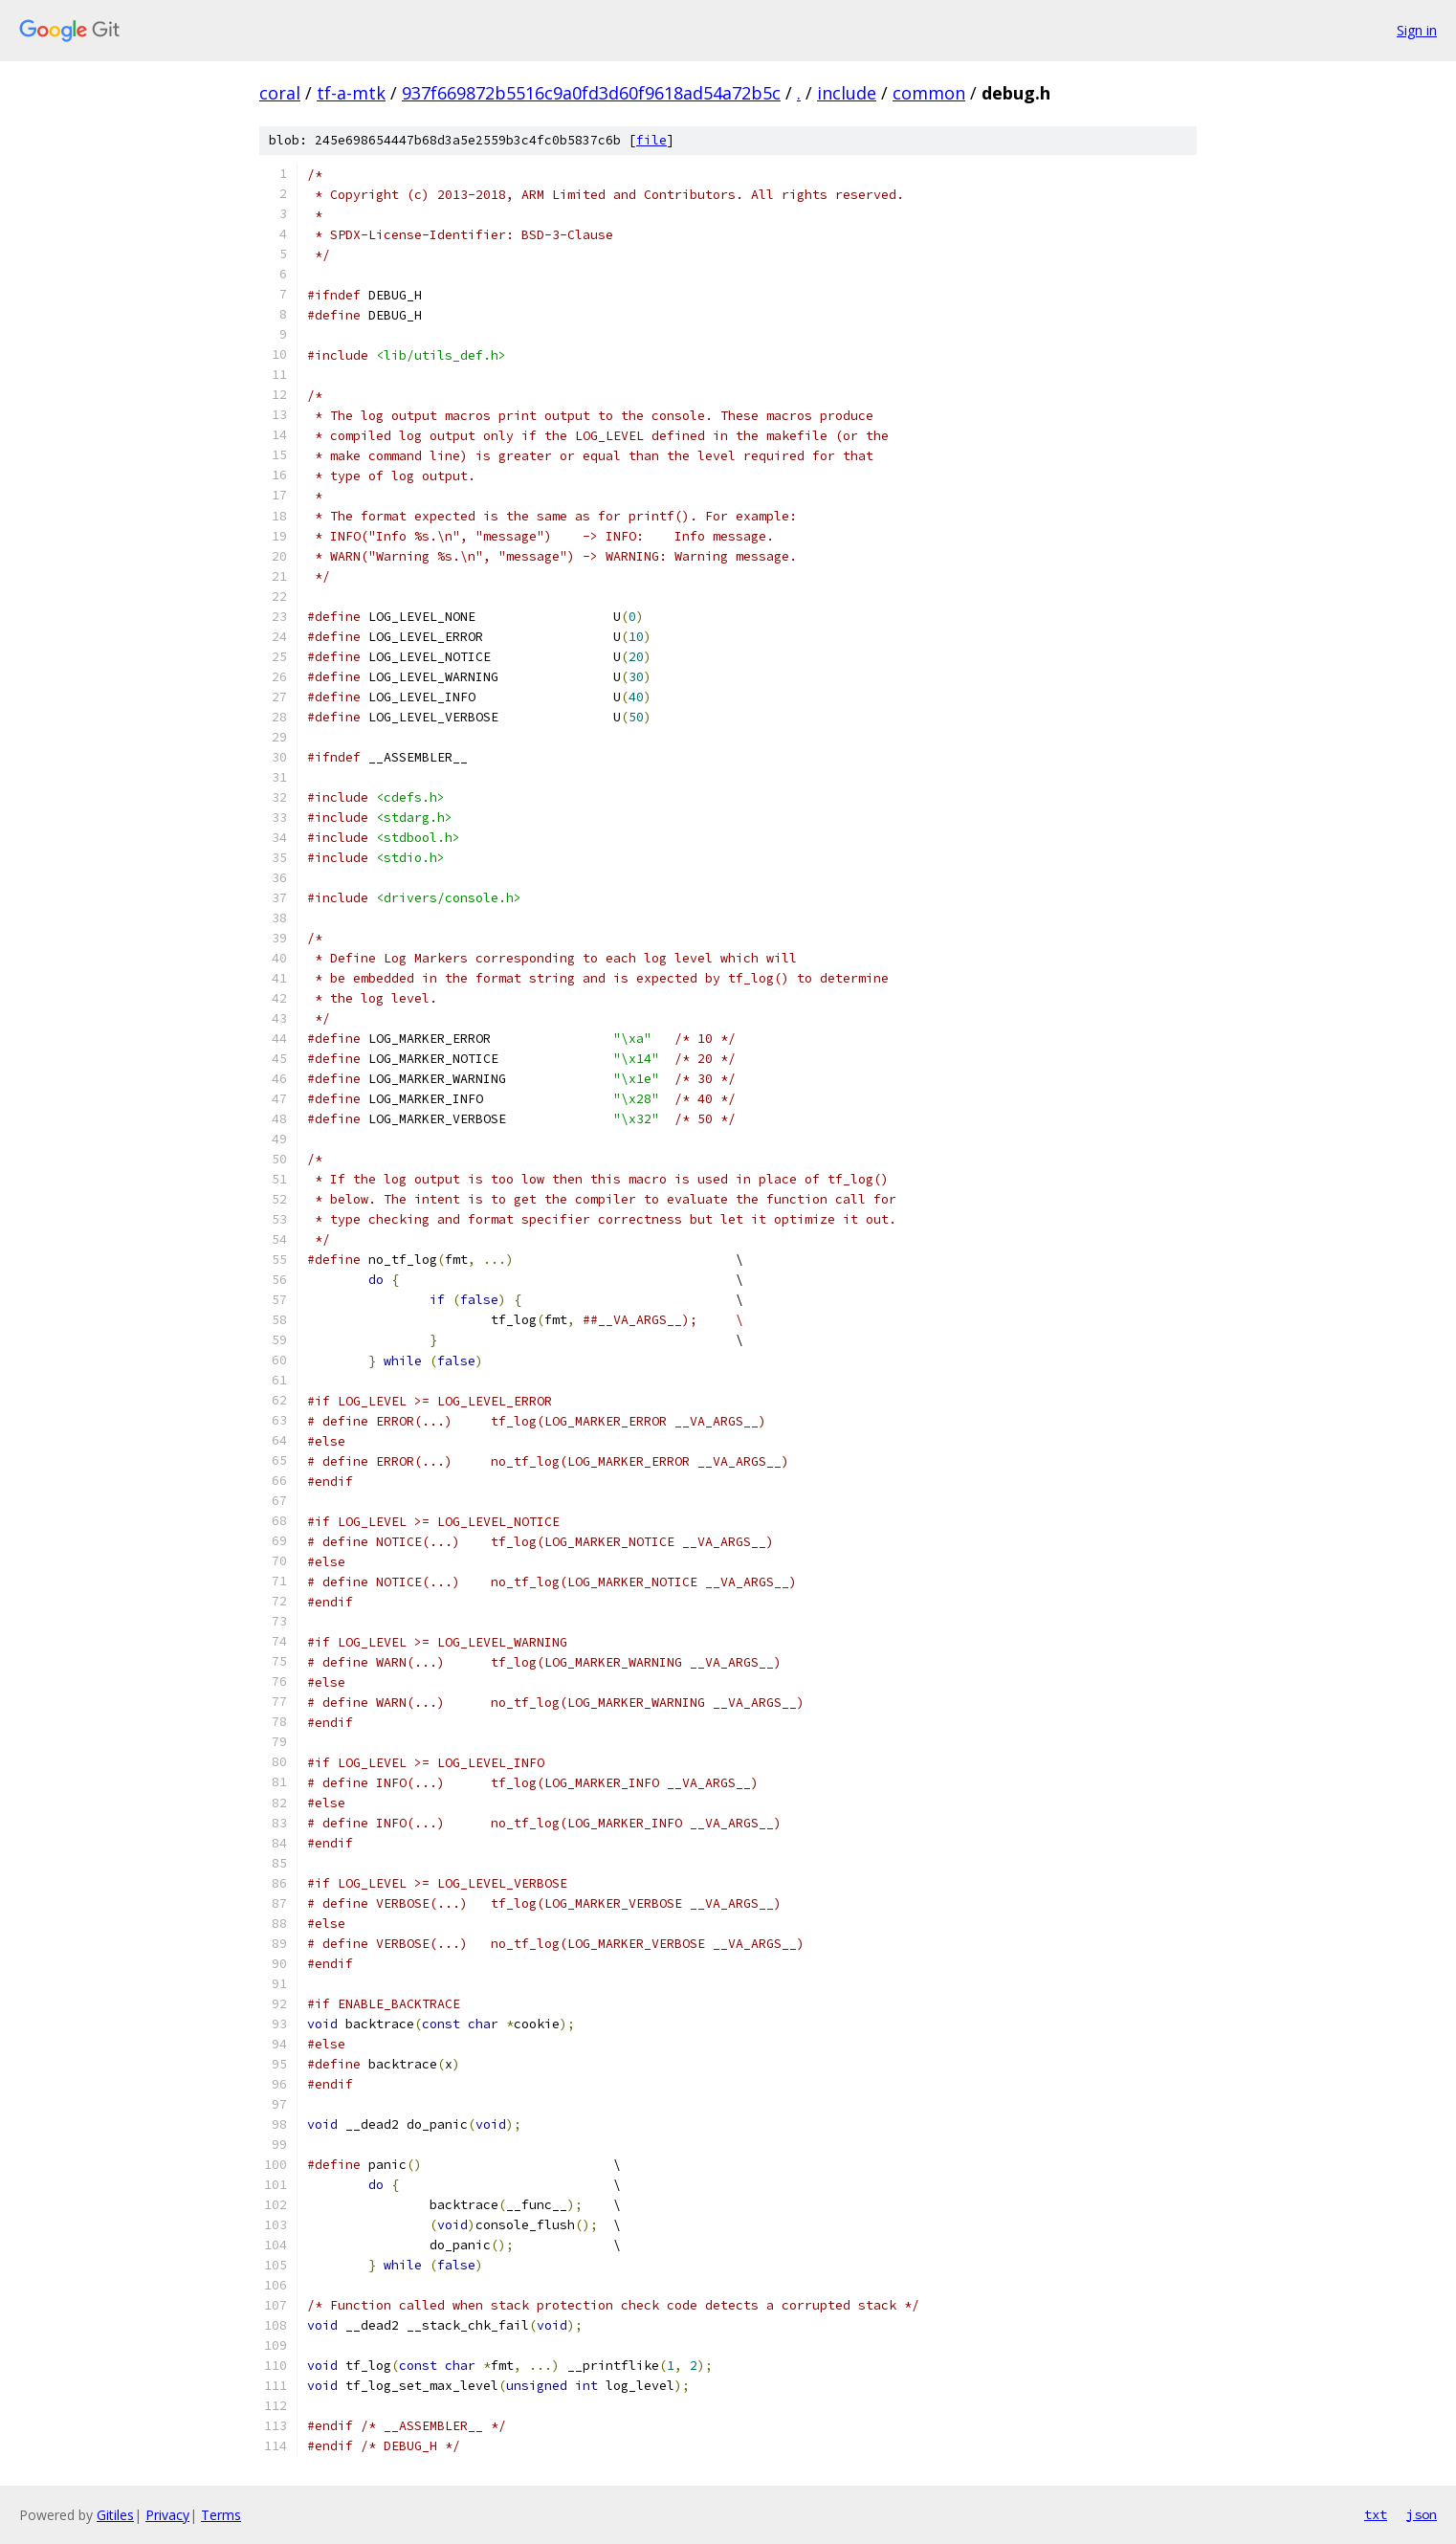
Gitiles (115, 2515)
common (929, 92)
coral (279, 92)
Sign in (1417, 30)
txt (1375, 2514)
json (1421, 2514)
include (846, 92)
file (651, 140)
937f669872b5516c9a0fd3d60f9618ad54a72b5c (591, 92)
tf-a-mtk (351, 92)
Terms (221, 2515)
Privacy (167, 2515)
